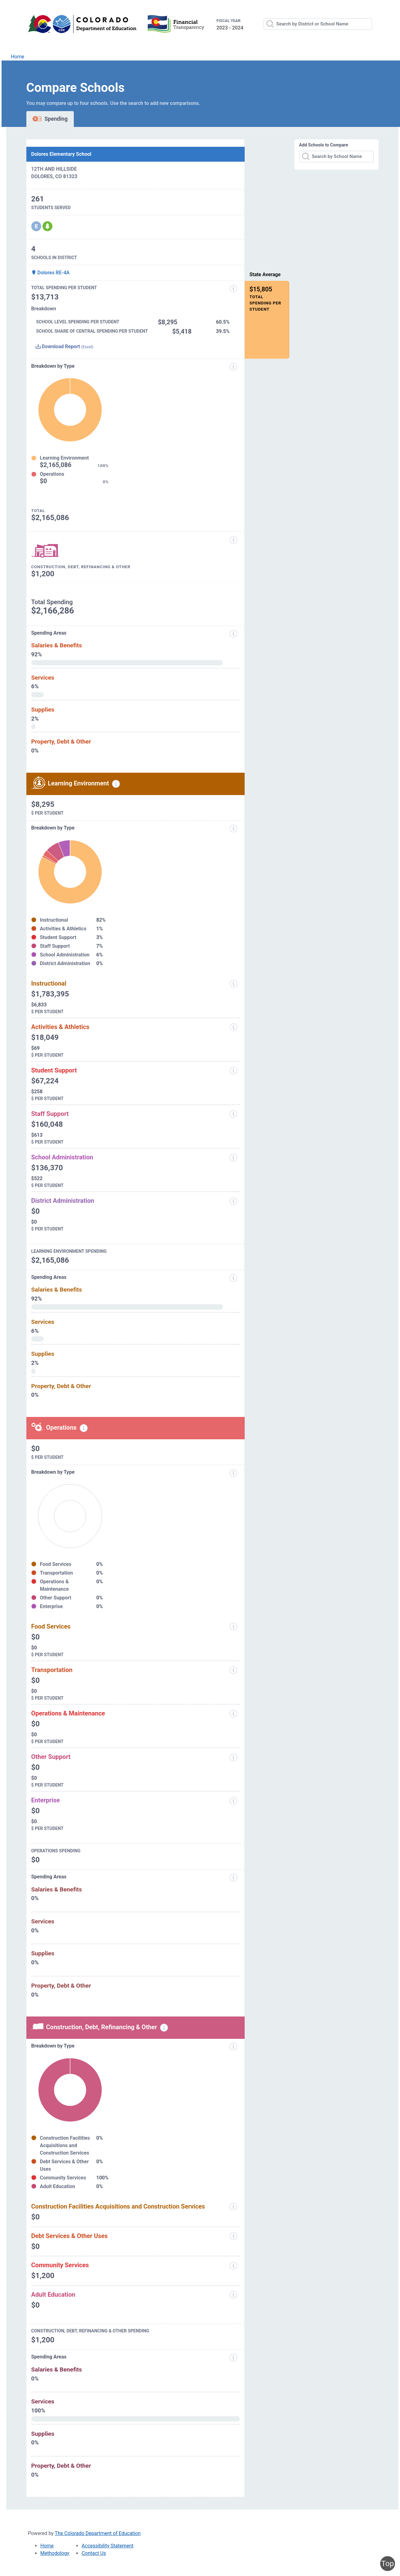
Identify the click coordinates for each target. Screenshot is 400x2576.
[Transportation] (233, 1670)
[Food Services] (233, 1626)
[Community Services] (233, 2265)
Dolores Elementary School (61, 154)
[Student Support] (233, 1070)
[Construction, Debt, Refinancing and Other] (233, 540)
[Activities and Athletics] (233, 1027)
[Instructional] (233, 983)
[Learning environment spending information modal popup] (116, 783)
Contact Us (94, 2553)
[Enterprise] (233, 1800)
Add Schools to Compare (323, 144)
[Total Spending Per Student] (233, 288)
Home (17, 57)
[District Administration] (233, 1201)
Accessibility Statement (107, 2546)
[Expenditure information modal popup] (233, 366)
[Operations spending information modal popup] (83, 1428)
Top (387, 2563)
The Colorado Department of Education (98, 2533)
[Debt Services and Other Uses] (233, 2236)
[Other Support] (233, 1757)
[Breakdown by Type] (233, 1473)
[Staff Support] (233, 1114)
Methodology (54, 2553)
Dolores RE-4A (50, 273)
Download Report (64, 346)
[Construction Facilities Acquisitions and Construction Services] (233, 2206)
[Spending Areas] (233, 1278)
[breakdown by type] (233, 828)
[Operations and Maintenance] (233, 1713)
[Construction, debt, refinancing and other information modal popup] (164, 2027)
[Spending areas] (233, 633)
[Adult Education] (233, 2294)
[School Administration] (233, 1157)
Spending (50, 119)
